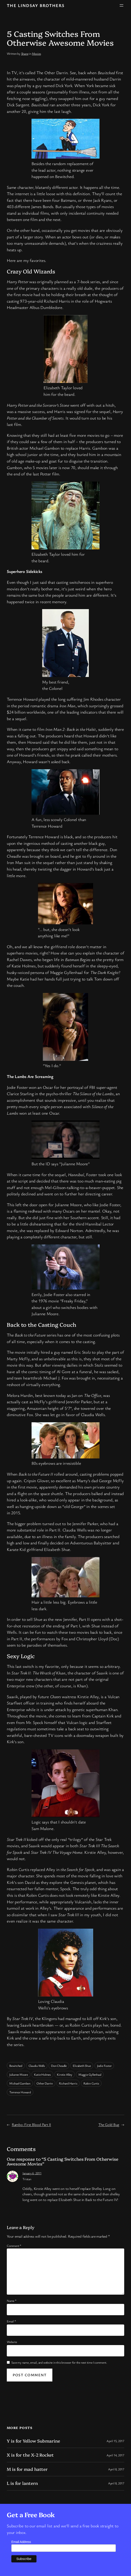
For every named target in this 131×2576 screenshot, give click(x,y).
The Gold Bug (108, 2124)
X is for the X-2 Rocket (30, 2455)
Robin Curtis (91, 2083)
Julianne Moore (18, 2074)
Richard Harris (68, 2083)
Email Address (21, 2542)
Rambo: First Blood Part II (31, 2124)
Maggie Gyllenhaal (89, 2074)
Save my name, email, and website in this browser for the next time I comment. (59, 2362)
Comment (14, 2246)
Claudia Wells (37, 2065)
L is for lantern (22, 2483)
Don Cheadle (59, 2065)
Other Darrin (44, 2083)
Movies (36, 53)
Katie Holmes (42, 2074)
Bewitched (15, 2065)
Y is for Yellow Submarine (33, 2440)
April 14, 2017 (115, 2455)
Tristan (26, 2179)
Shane (24, 53)
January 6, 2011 (31, 2173)
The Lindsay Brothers (36, 5)
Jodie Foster (104, 2065)
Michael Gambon (19, 2083)
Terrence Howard (20, 2092)
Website (12, 2342)
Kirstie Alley (64, 2074)
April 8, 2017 (116, 2469)
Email (11, 2321)
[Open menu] (121, 5)
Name (12, 2300)
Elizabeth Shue (82, 2065)
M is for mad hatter (27, 2469)
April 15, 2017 (115, 2441)
